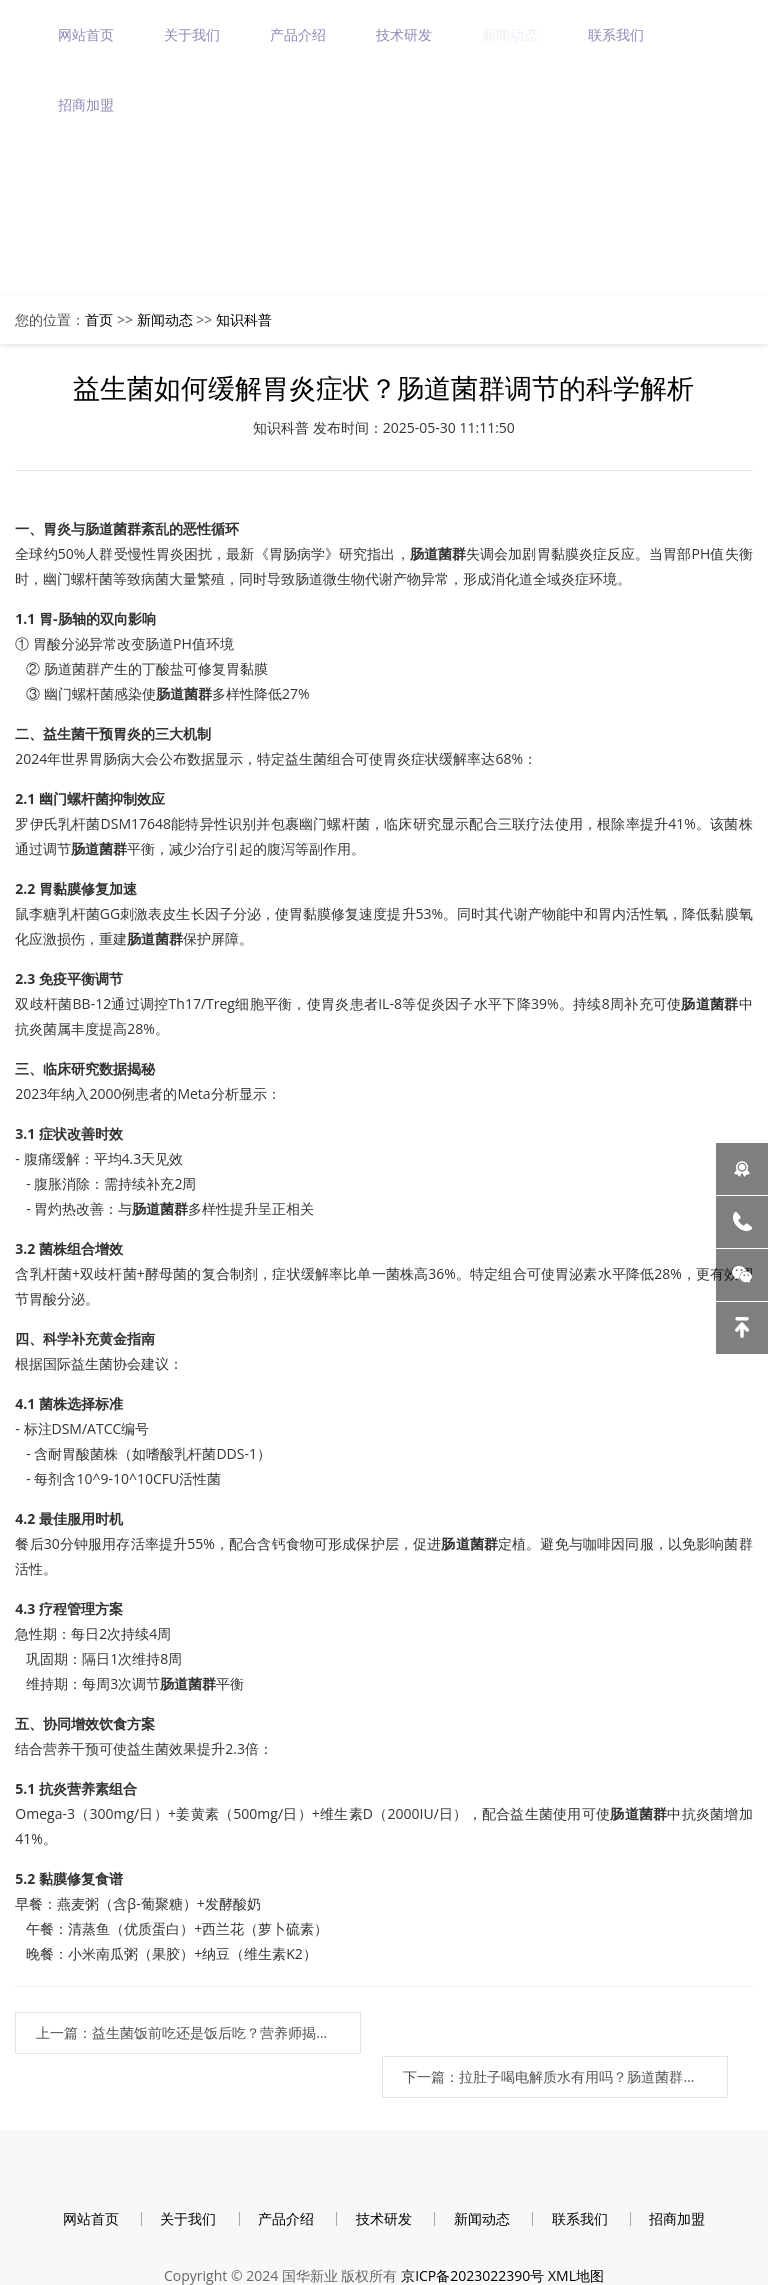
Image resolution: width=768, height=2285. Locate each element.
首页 (99, 319)
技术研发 (406, 34)
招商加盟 (88, 104)
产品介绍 (300, 34)
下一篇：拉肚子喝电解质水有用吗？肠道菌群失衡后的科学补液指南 (585, 2033)
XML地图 (576, 2237)
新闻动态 (512, 34)
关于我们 (194, 34)
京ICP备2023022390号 (472, 2237)
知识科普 (244, 319)
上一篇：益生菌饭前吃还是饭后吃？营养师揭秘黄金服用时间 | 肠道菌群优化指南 (179, 2033)
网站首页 (88, 34)
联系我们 (618, 34)
